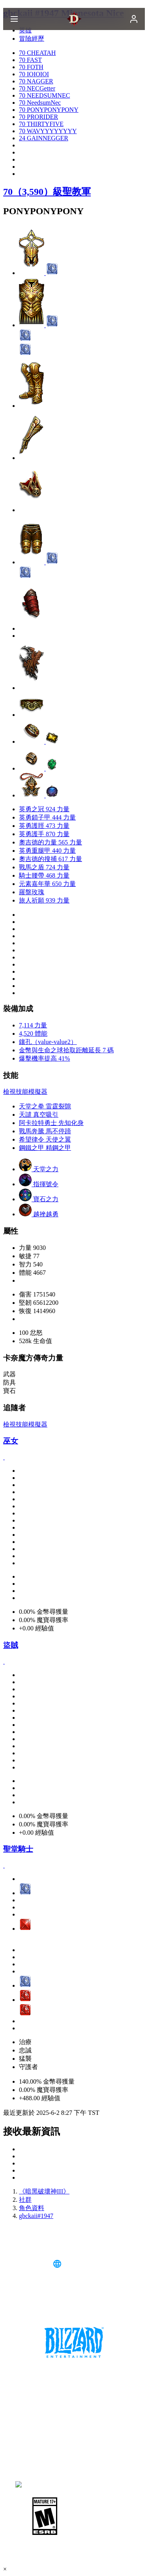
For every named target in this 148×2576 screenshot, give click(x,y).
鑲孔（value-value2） (48, 1041)
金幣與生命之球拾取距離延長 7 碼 (66, 1050)
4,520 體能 (33, 1033)
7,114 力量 (33, 1025)
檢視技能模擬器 (25, 1091)
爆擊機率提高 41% (44, 1058)
